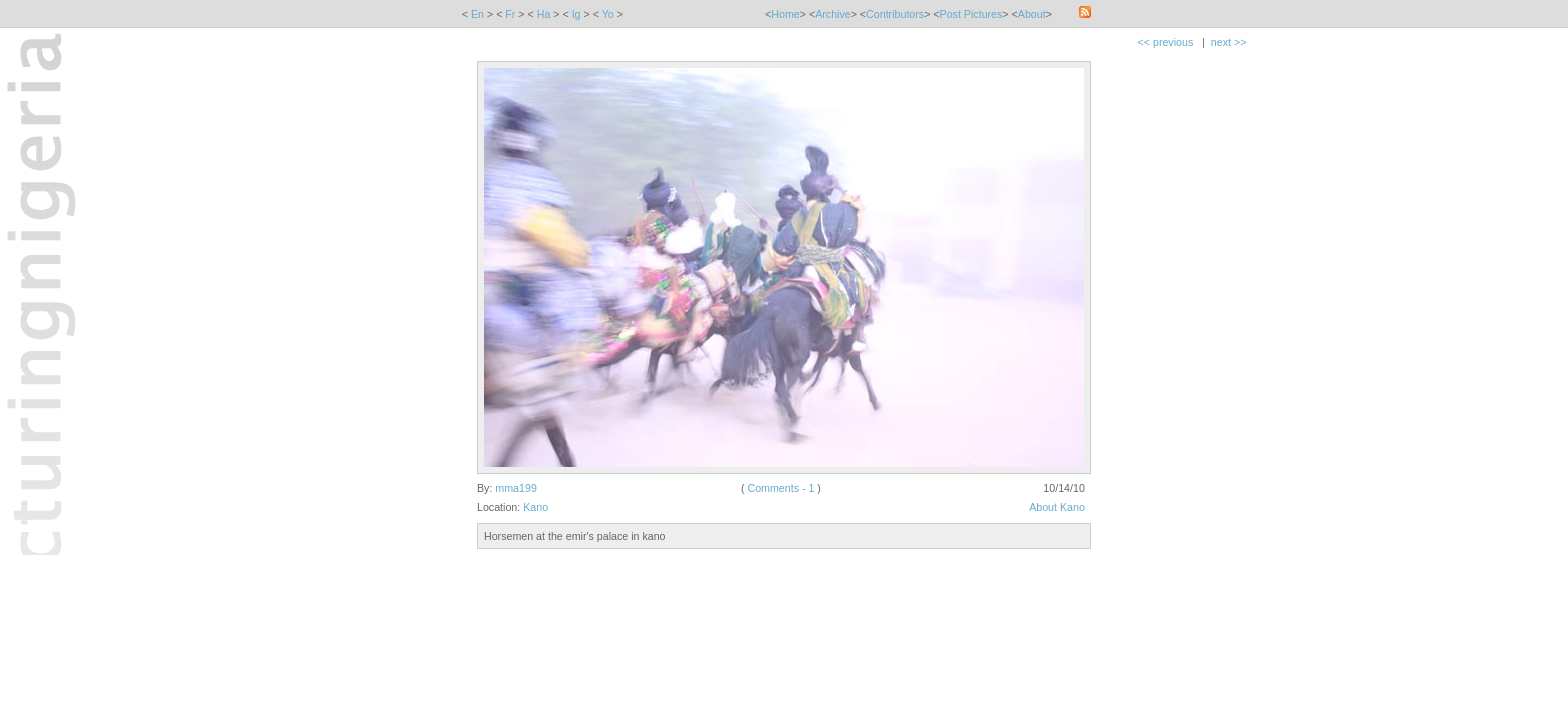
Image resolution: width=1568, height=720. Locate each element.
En (477, 14)
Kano (535, 507)
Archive (833, 14)
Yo (608, 14)
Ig (576, 14)
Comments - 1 (780, 488)
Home (785, 14)
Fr (510, 14)
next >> (1229, 42)
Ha (544, 14)
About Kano (1057, 507)
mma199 (515, 488)
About (1032, 14)
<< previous (1166, 42)
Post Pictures (971, 14)
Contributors (895, 14)
